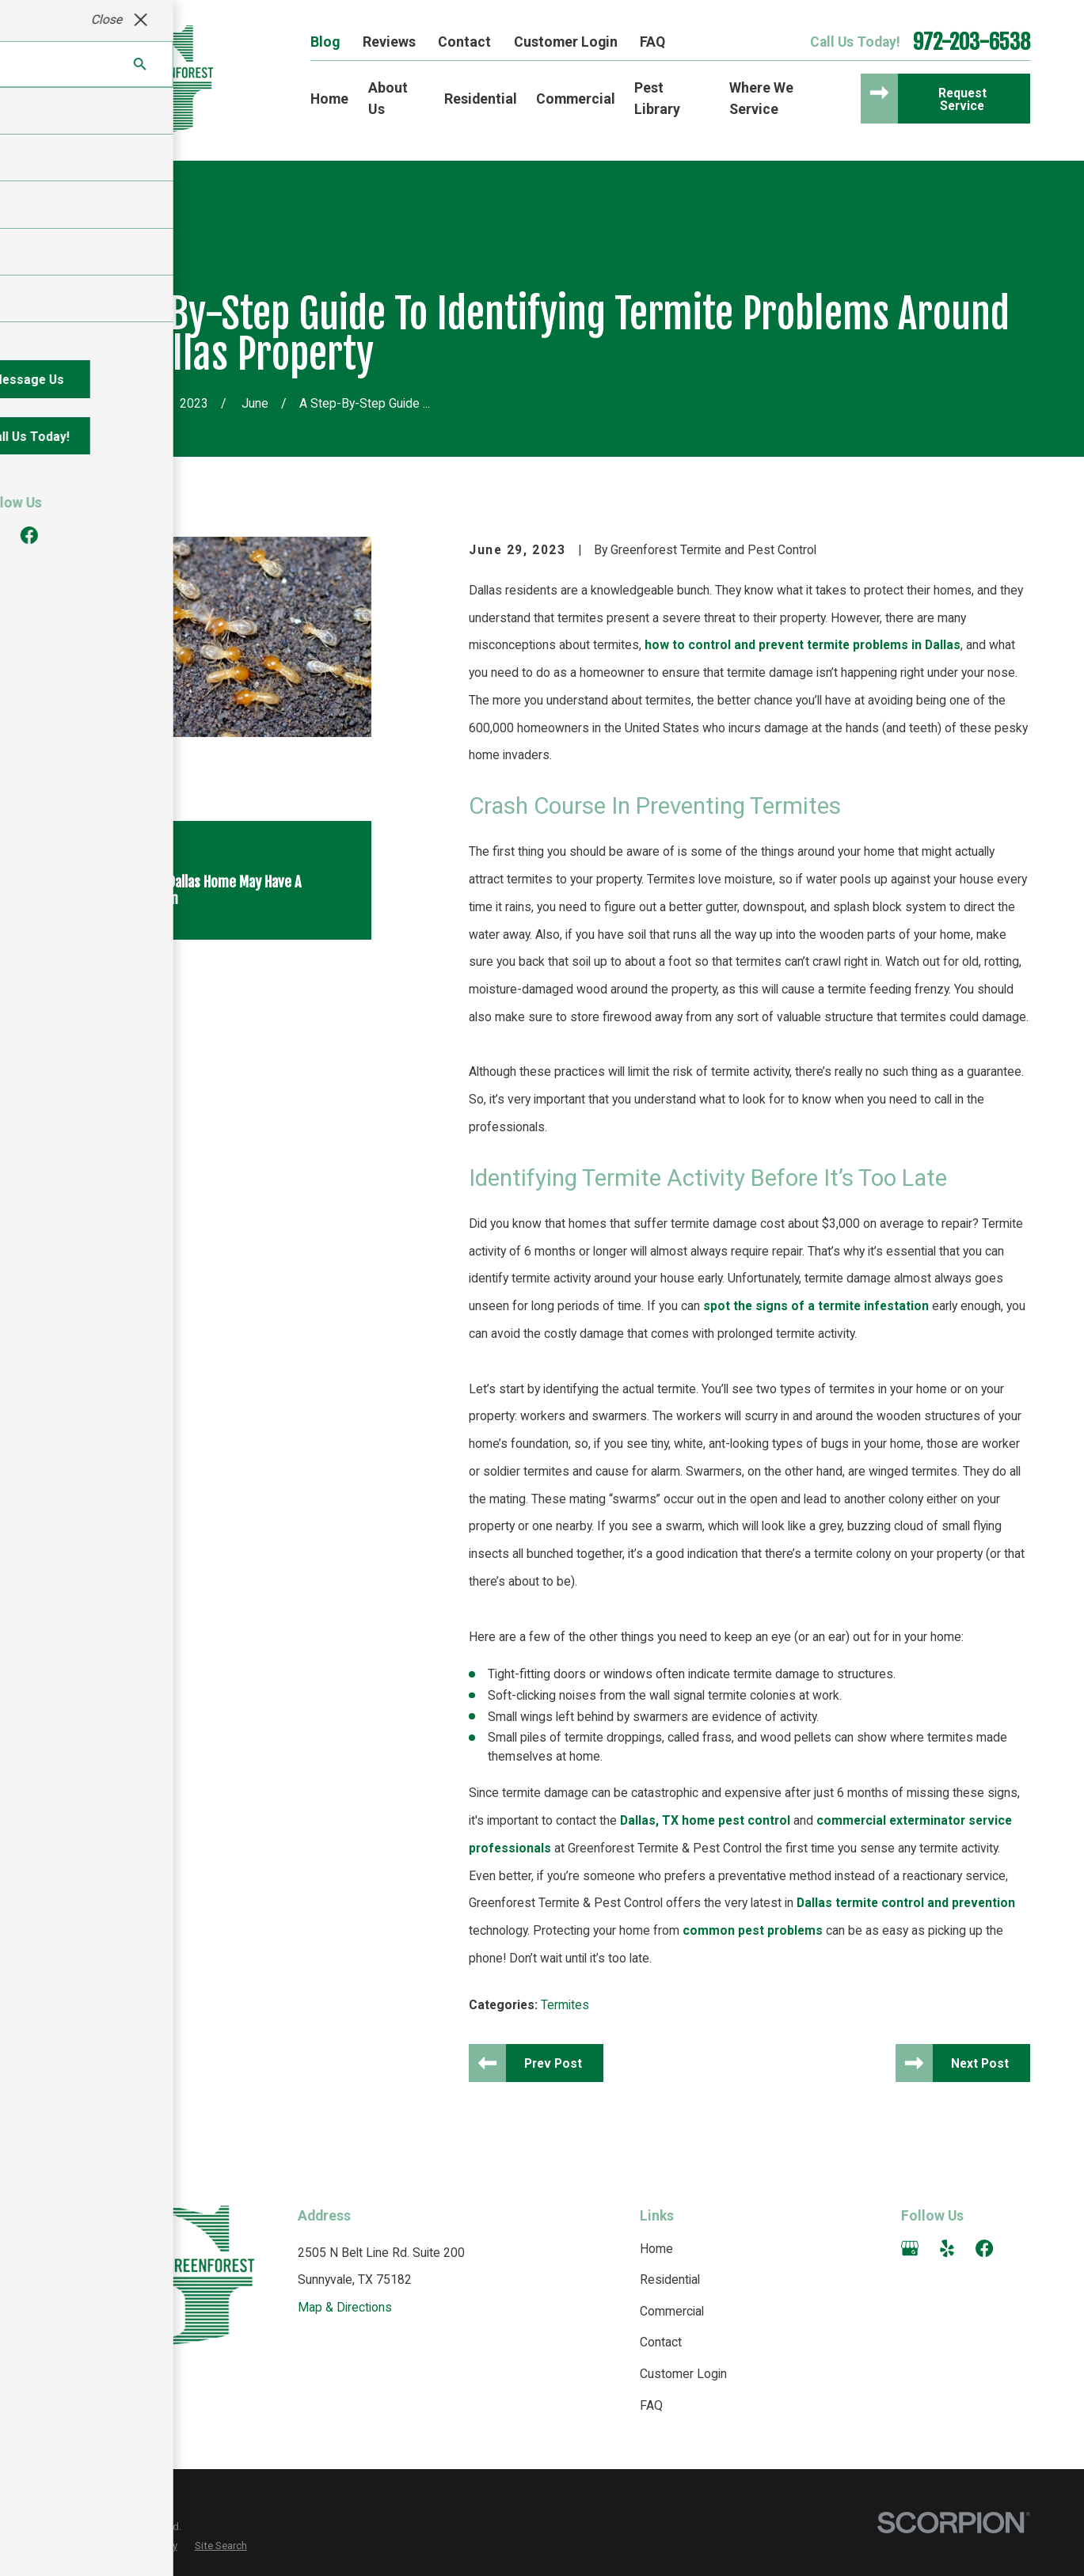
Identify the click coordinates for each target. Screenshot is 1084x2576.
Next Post (980, 2063)
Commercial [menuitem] (575, 98)
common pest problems (753, 1930)
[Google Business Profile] (910, 2248)
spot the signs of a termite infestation (816, 1305)
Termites (565, 2004)
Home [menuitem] (329, 98)
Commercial (672, 2311)
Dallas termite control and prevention (906, 1902)
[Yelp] (947, 2248)
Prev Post (553, 2063)
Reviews (389, 41)
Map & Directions (345, 2307)
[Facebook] (984, 2248)
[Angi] (1020, 2248)
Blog (325, 41)
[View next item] (136, 966)
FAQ (652, 41)
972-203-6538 (971, 42)
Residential (670, 2279)
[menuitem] (74, 2546)
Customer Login (566, 41)
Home (656, 2248)
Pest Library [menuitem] (657, 98)
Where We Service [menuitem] (761, 98)
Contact (464, 41)
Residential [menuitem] (480, 98)
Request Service (962, 99)
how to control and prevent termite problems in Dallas (802, 644)
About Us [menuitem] (388, 98)
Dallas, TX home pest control (705, 1820)
